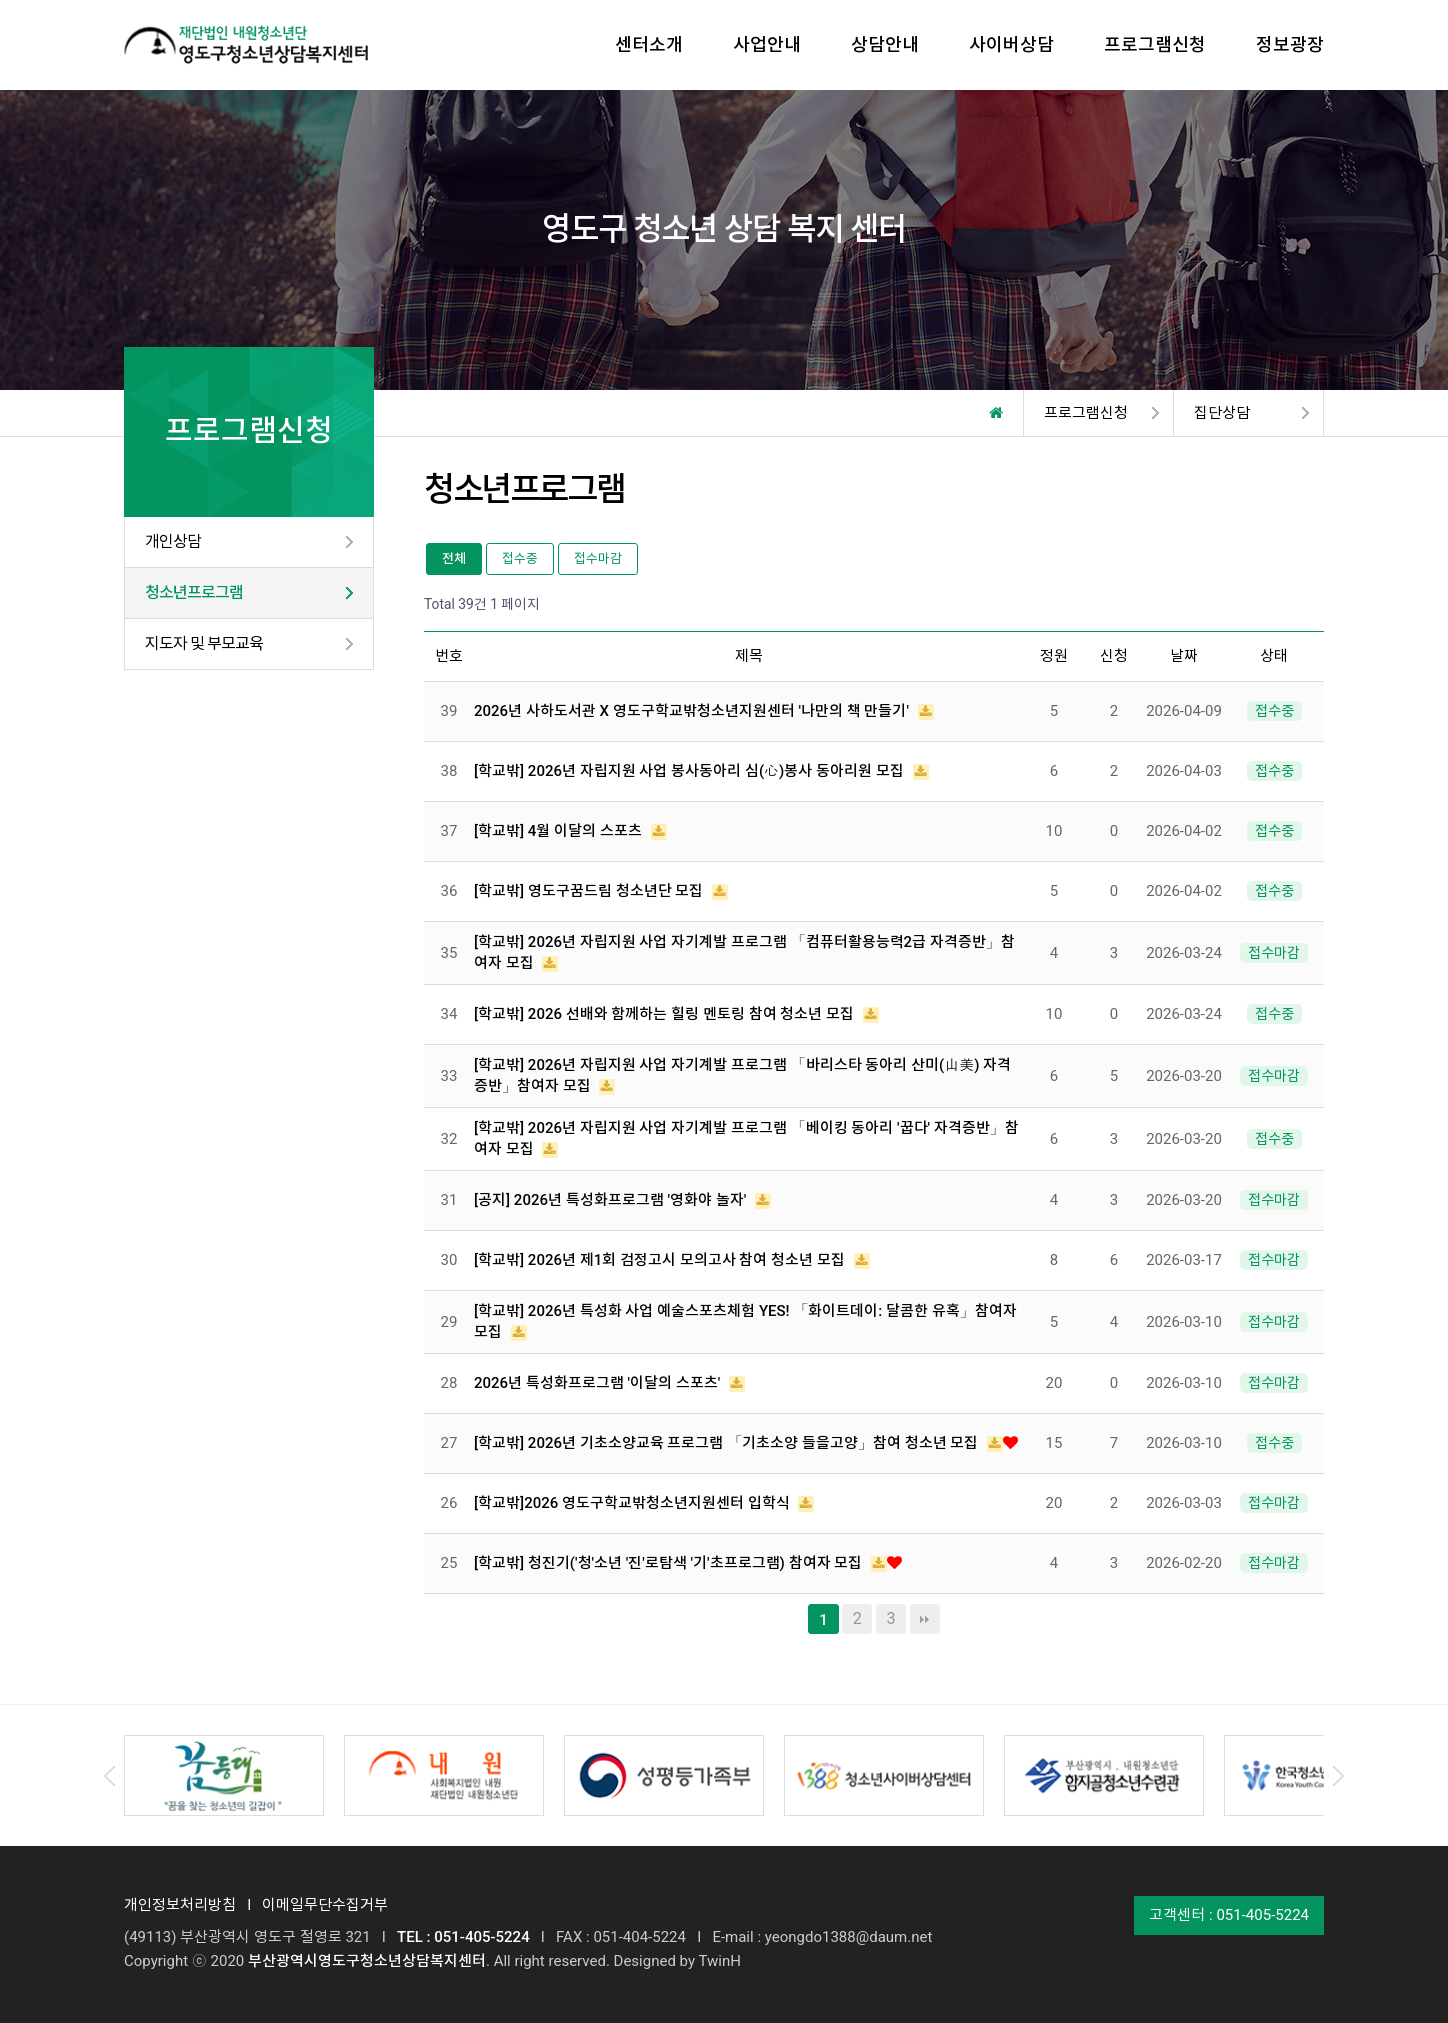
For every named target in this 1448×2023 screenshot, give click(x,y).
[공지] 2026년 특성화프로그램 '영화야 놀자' (612, 1200)
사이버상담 (1011, 44)
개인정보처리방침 (180, 1905)
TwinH (719, 1961)
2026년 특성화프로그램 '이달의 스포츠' (599, 1383)
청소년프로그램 (194, 592)
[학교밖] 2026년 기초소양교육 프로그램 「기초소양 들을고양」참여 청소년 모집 (728, 1443)
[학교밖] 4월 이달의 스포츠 (560, 831)
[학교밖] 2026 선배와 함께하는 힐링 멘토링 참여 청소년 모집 (666, 1014)
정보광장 (1290, 44)
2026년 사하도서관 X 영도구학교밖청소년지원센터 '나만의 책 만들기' (693, 711)
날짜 (1184, 656)
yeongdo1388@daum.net (849, 1937)
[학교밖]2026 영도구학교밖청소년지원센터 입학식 (633, 1503)
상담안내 (885, 44)
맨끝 (925, 1619)
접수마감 (598, 558)
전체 (454, 558)
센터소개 (649, 44)
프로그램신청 (1155, 44)
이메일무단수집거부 (325, 1905)
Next (1338, 1776)
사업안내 (767, 44)
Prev (109, 1776)
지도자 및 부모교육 (204, 643)
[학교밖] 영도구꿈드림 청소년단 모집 (590, 891)
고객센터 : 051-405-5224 (1229, 1915)
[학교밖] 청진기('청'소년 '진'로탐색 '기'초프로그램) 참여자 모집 (670, 1563)
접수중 (520, 558)
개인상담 (173, 541)
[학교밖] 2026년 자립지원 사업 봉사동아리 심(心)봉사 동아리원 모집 (691, 771)
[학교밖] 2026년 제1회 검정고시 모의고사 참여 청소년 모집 (661, 1260)
